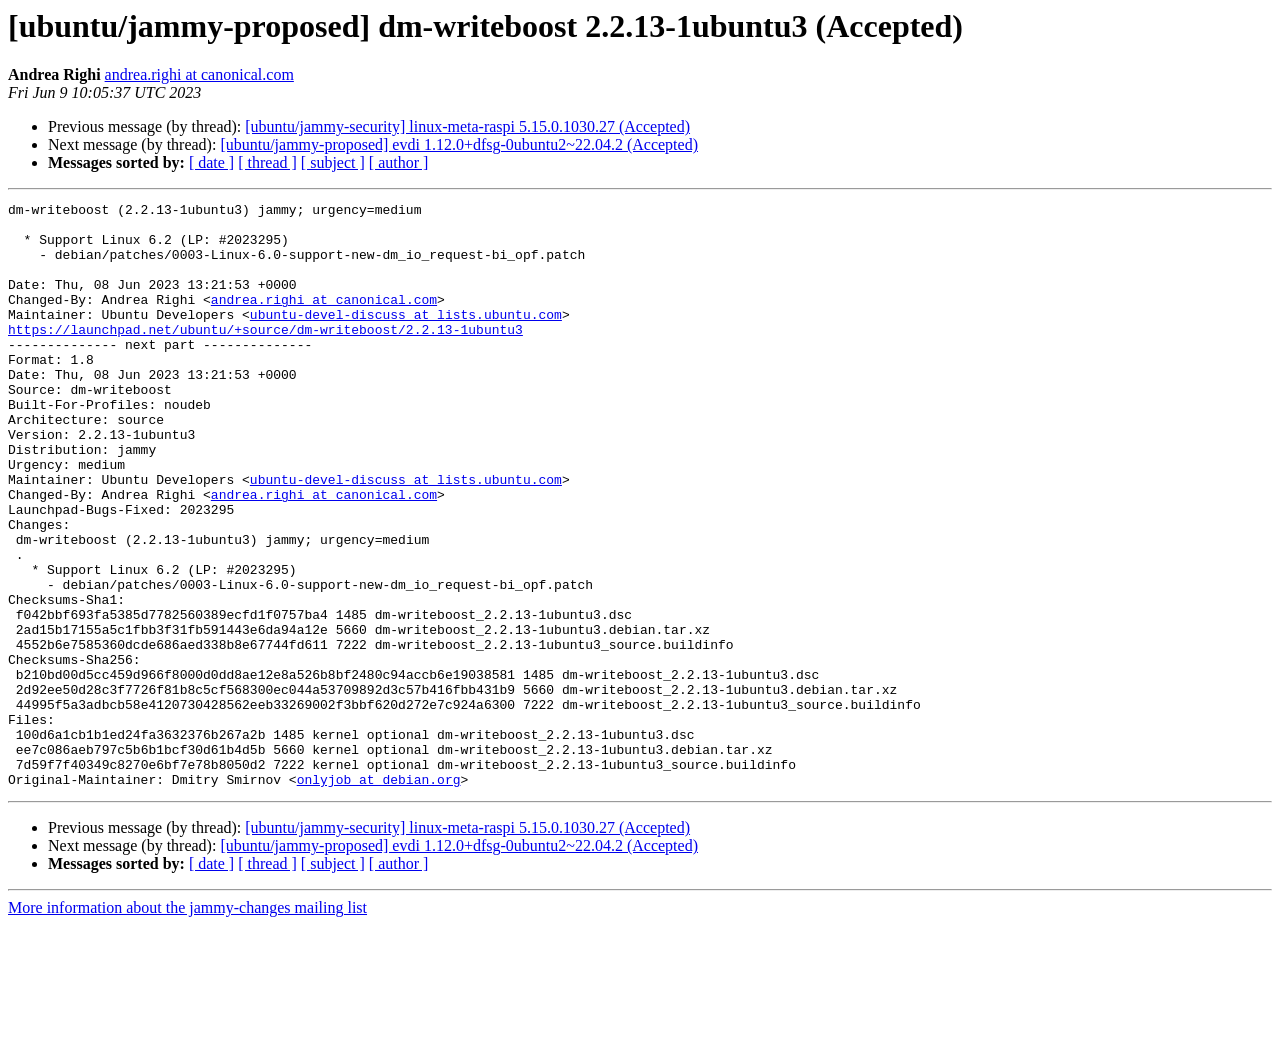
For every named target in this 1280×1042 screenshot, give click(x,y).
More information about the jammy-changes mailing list (187, 1024)
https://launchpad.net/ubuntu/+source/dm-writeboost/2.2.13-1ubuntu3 (265, 356)
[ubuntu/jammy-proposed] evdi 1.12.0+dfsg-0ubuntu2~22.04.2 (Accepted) (459, 144)
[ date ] (211, 162)
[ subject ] (333, 162)
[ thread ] (267, 162)
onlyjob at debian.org (379, 896)
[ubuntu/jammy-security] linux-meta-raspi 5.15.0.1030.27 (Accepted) (467, 126)
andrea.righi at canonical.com (199, 74)
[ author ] (399, 162)
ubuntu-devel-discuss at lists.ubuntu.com (406, 338)
